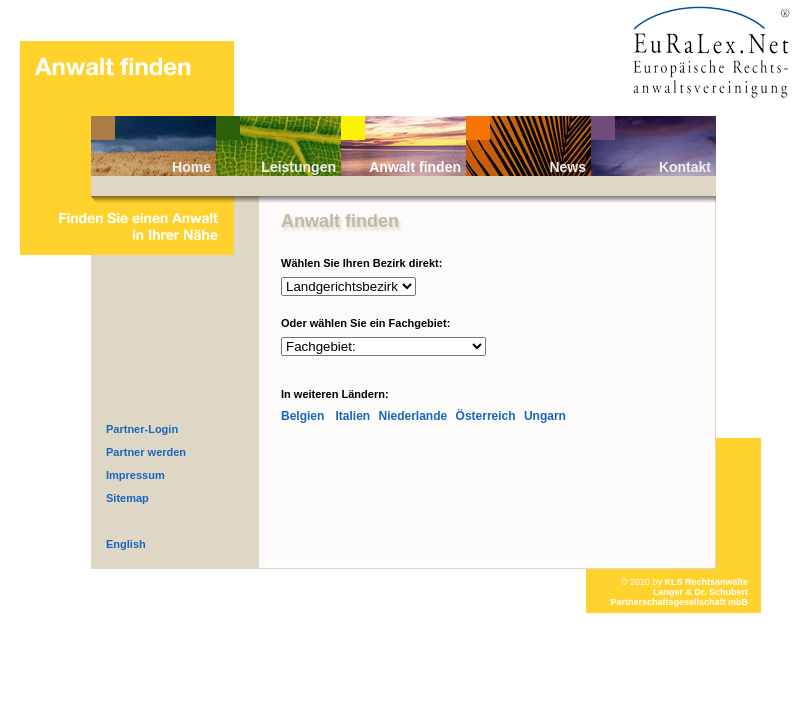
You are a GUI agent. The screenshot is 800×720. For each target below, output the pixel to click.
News (567, 167)
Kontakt (685, 167)
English (126, 544)
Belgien (302, 416)
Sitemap (127, 498)
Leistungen (298, 167)
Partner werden (146, 452)
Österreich (486, 416)
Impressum (135, 475)
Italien (352, 416)
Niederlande (413, 416)
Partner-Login (142, 429)
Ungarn (545, 416)
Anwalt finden (415, 167)
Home (191, 167)
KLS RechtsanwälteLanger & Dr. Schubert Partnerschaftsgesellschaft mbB (679, 592)
